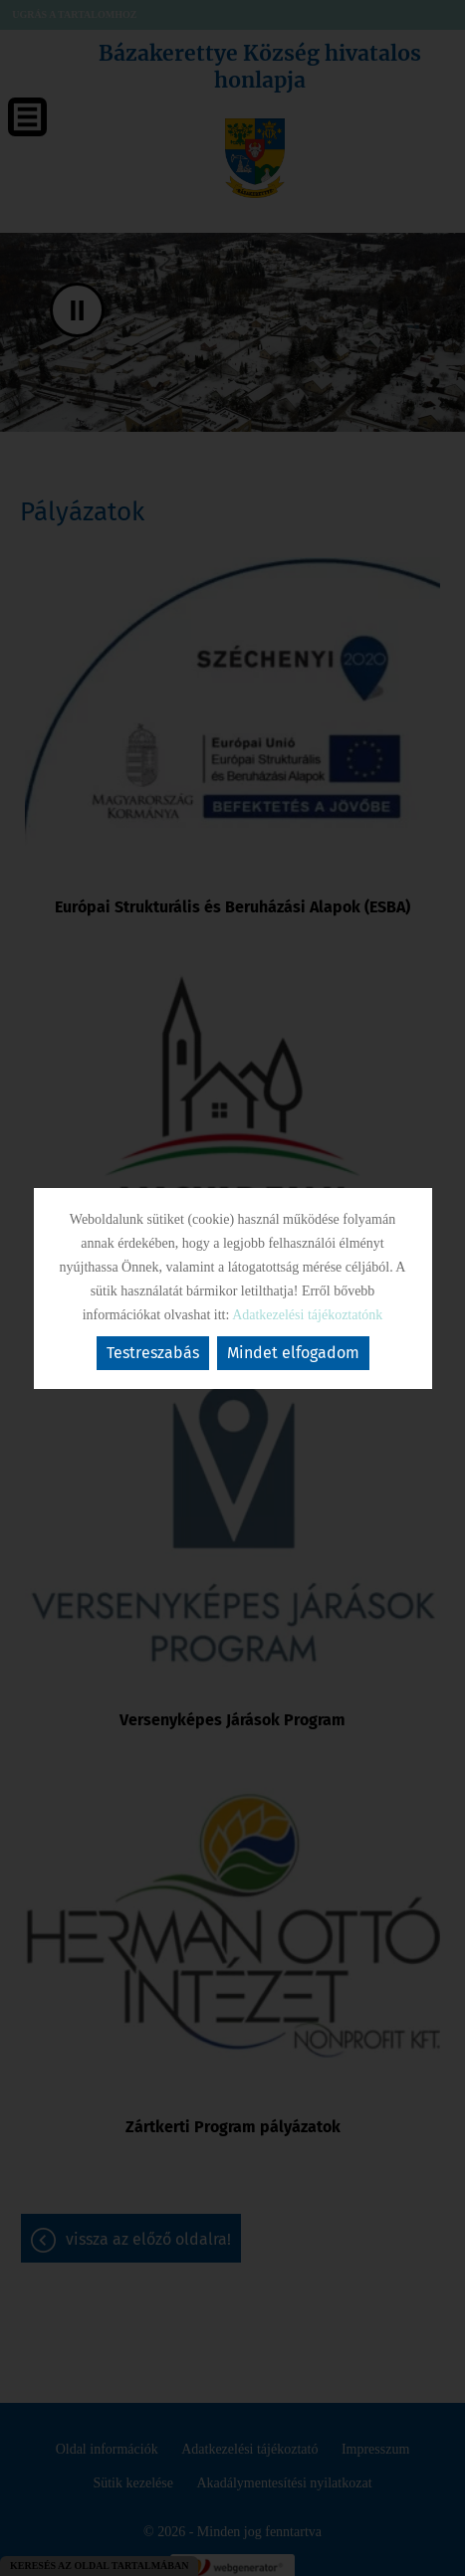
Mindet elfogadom (293, 1352)
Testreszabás (153, 1352)
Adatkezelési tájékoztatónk (307, 1314)
